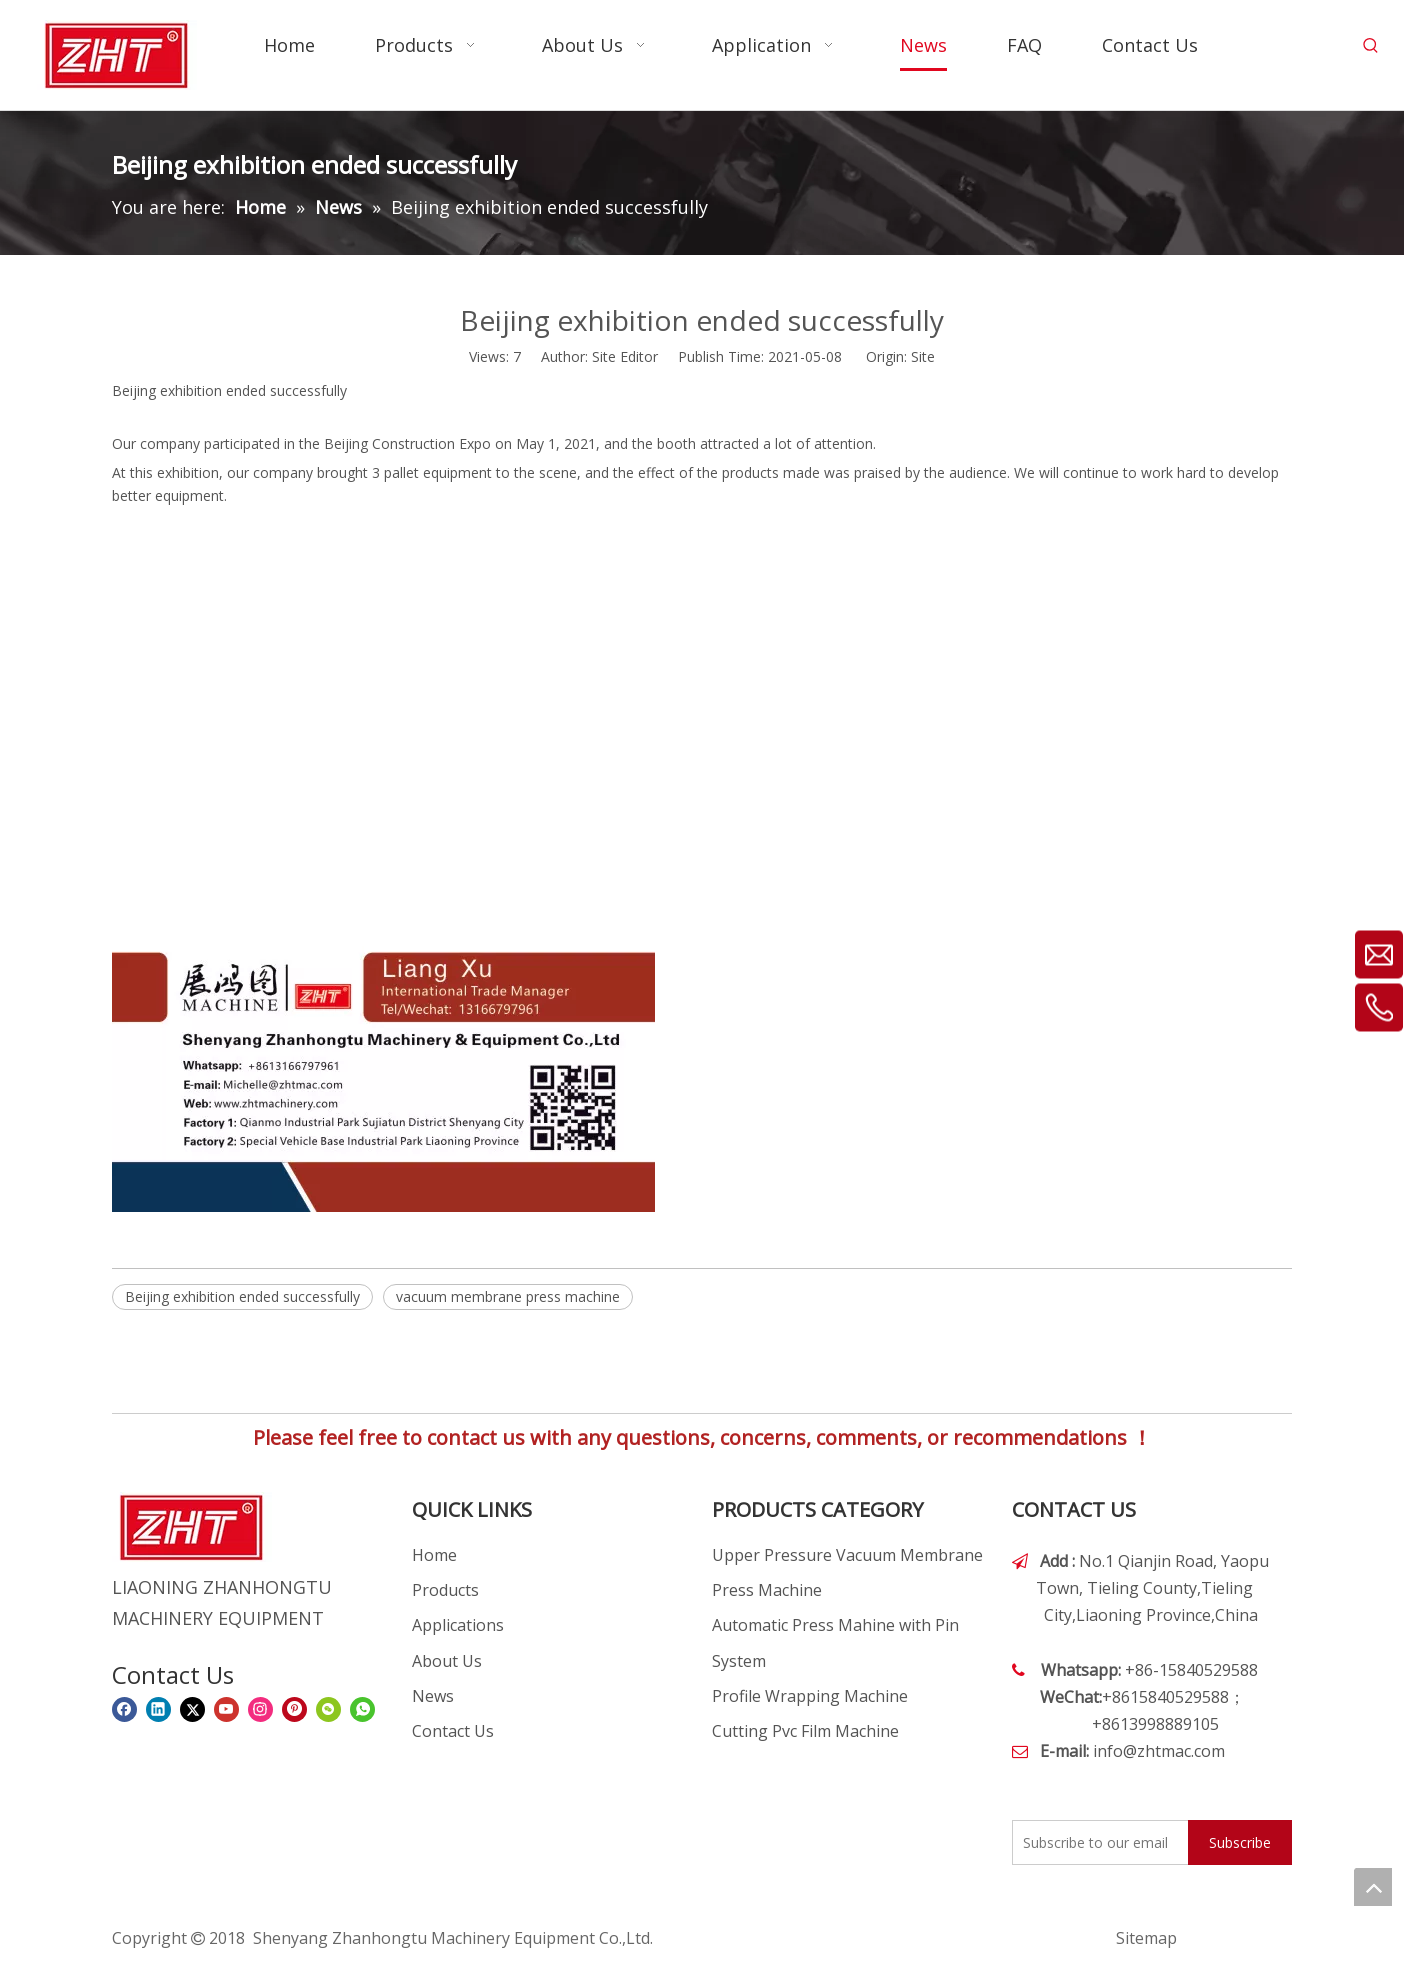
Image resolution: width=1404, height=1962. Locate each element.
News (433, 1696)
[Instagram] (260, 1709)
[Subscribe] (1240, 1842)
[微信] (328, 1709)
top (1373, 1887)
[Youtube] (226, 1709)
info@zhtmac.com (1159, 1751)
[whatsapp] (362, 1709)
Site (923, 356)
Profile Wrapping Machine (810, 1696)
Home (434, 1555)
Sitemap (1146, 1938)
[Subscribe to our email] (1096, 1842)
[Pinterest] (294, 1709)
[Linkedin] (158, 1709)
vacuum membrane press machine (508, 1296)
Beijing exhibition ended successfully (242, 1296)
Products (445, 1590)
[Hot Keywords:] (1371, 46)
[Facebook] (124, 1709)
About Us (447, 1661)
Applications (458, 1625)
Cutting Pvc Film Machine (805, 1731)
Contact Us (453, 1731)
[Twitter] (192, 1709)
